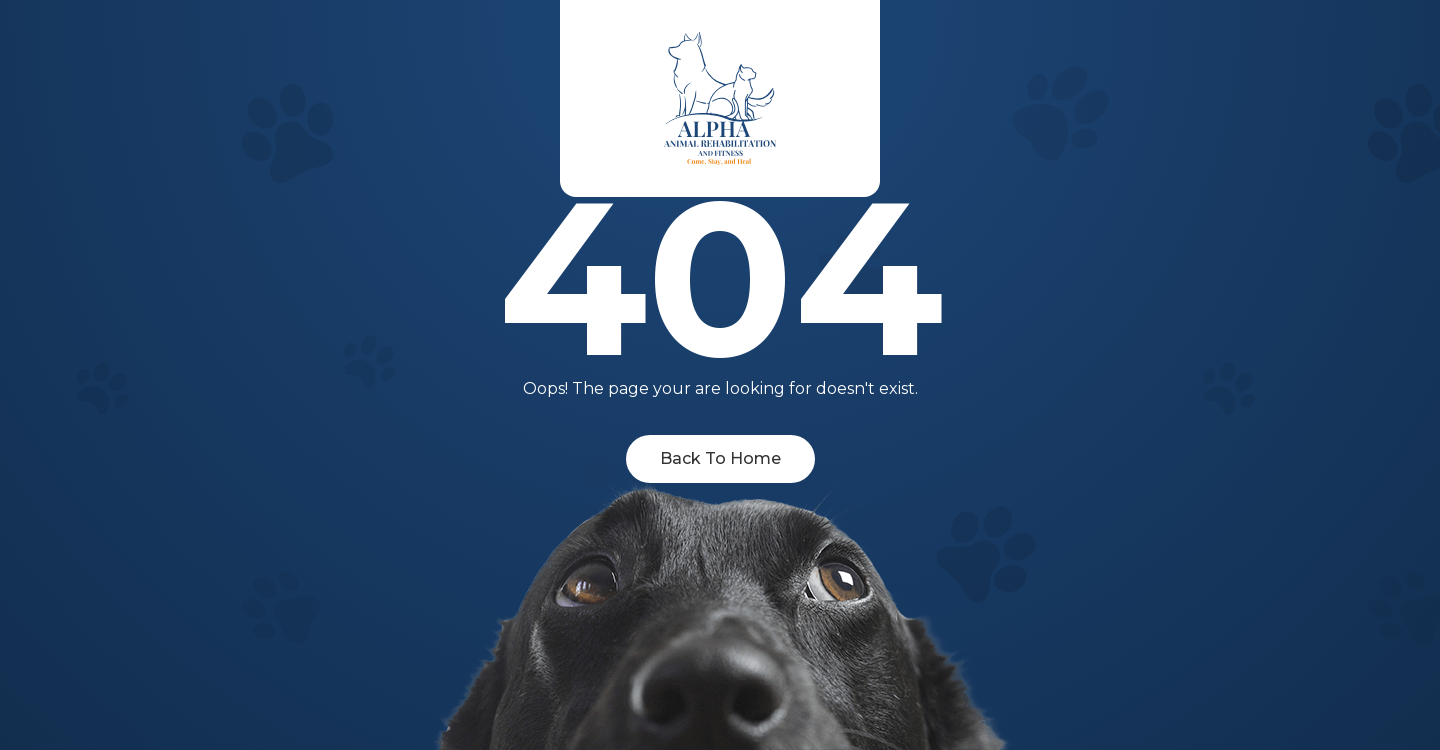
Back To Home (720, 458)
